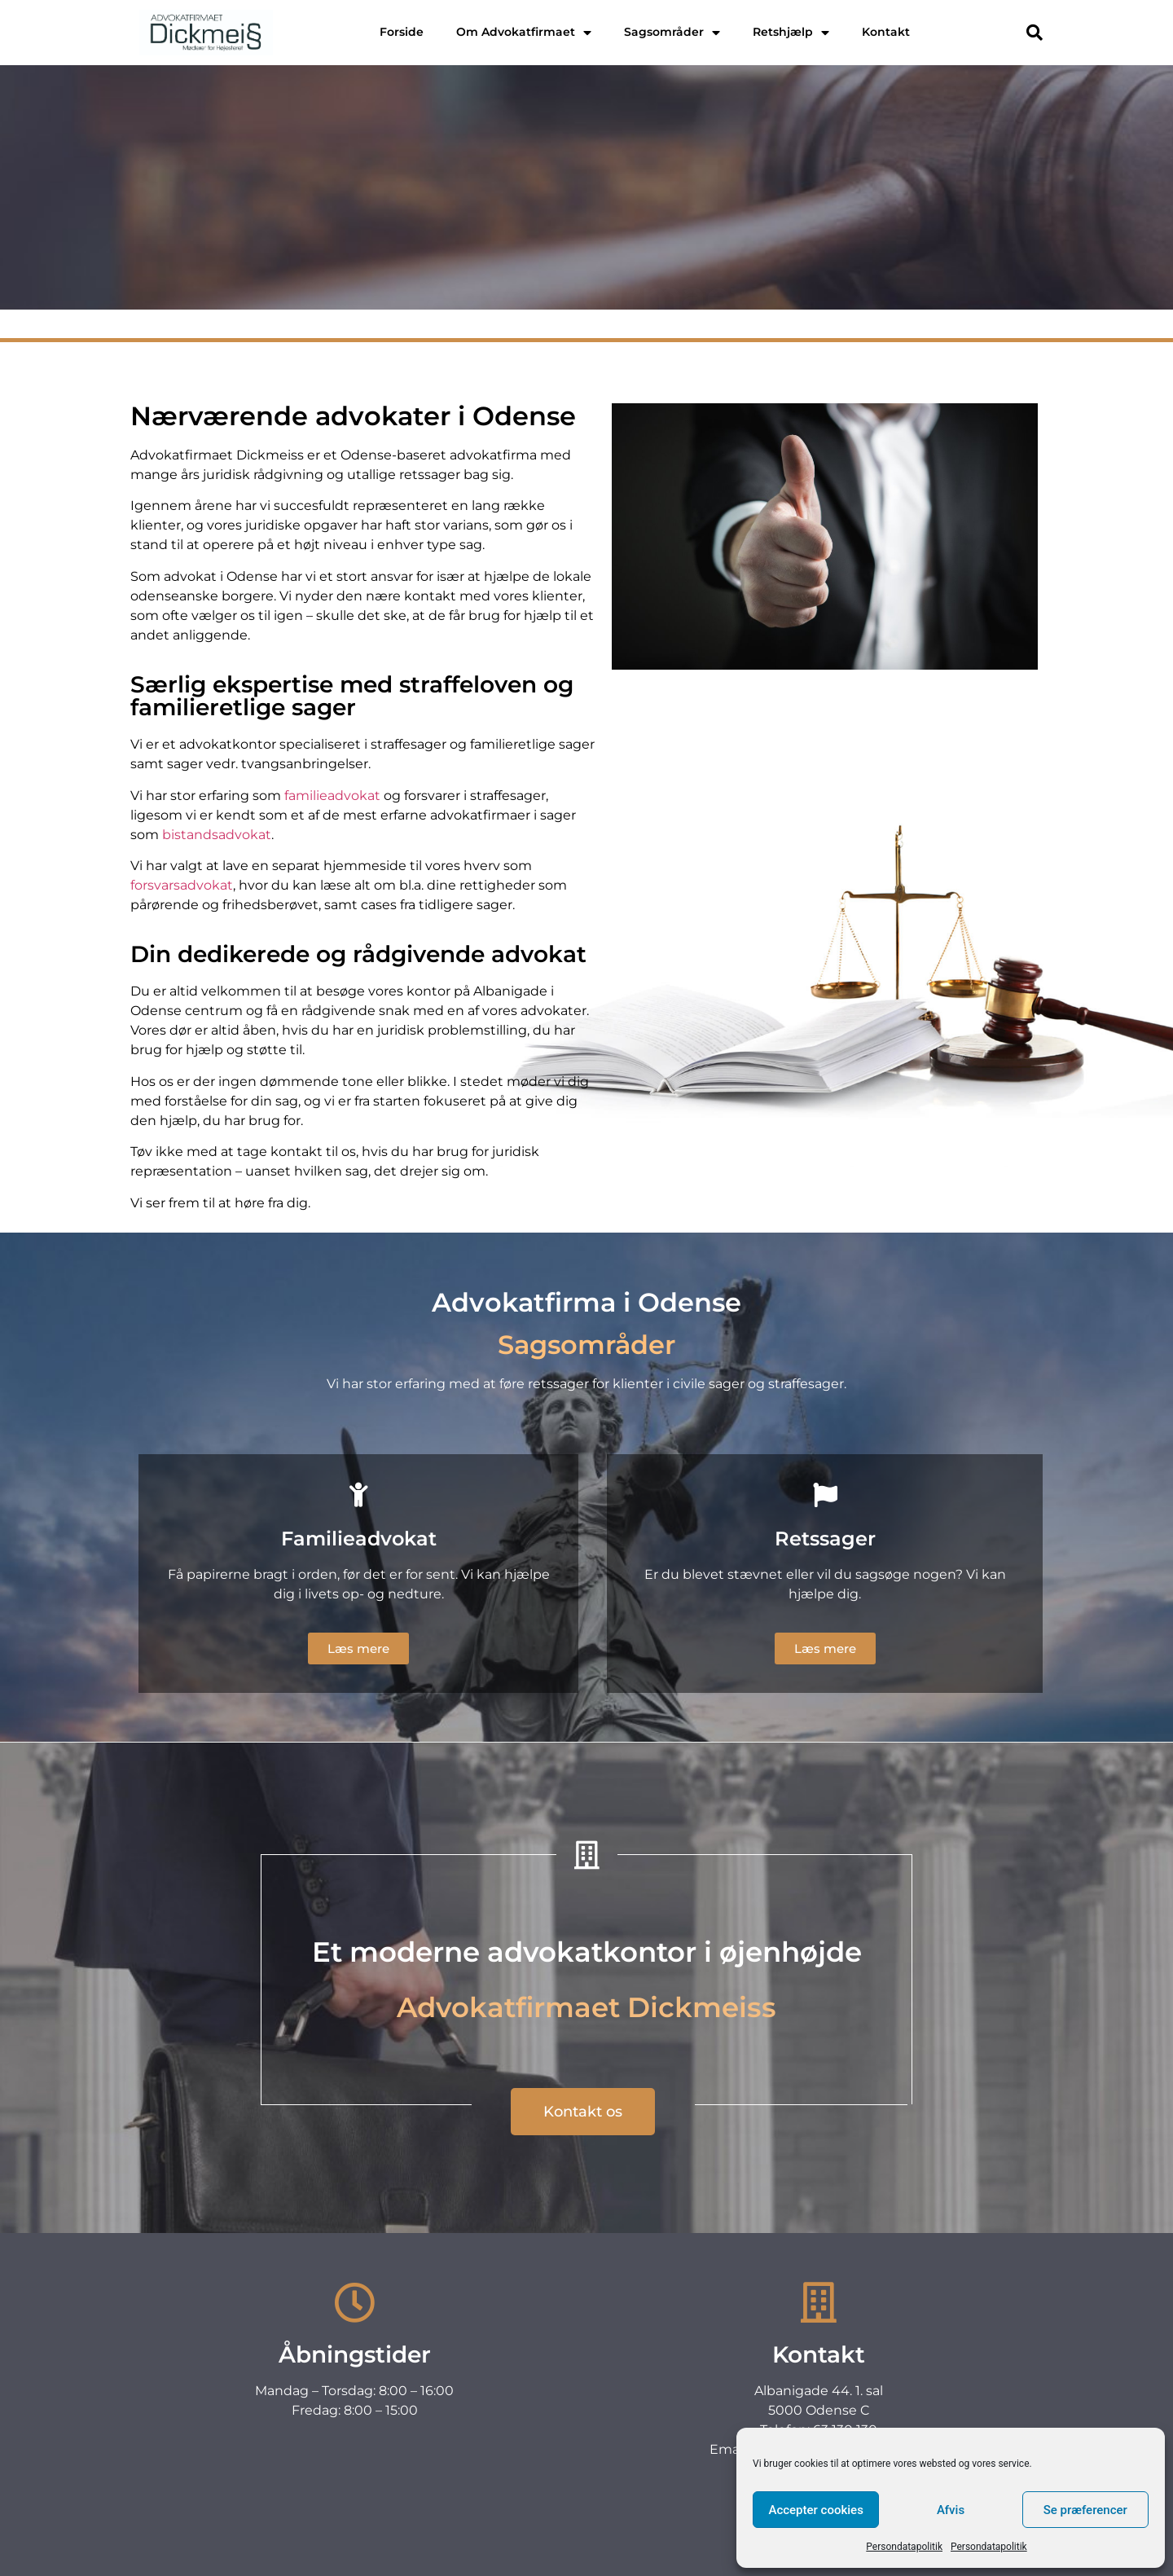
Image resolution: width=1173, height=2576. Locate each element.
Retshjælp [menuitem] (791, 31)
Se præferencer (1085, 2510)
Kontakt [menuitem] (886, 31)
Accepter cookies (815, 2510)
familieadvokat (332, 795)
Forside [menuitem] (402, 31)
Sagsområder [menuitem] (672, 31)
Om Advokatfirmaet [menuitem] (523, 31)
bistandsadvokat (216, 834)
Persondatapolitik (904, 2546)
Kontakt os (587, 276)
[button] (1034, 32)
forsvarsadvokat (181, 885)
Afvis (950, 2510)
